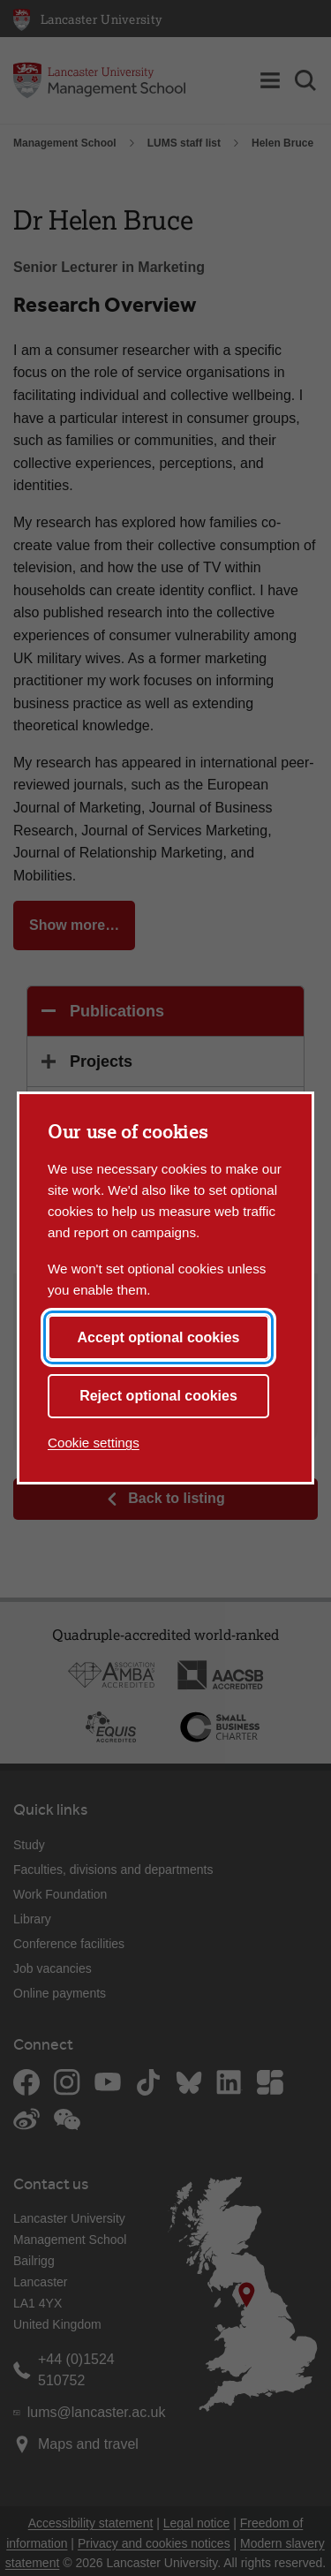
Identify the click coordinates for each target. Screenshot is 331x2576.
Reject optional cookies (158, 1395)
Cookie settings (93, 1442)
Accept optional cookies (158, 1337)
